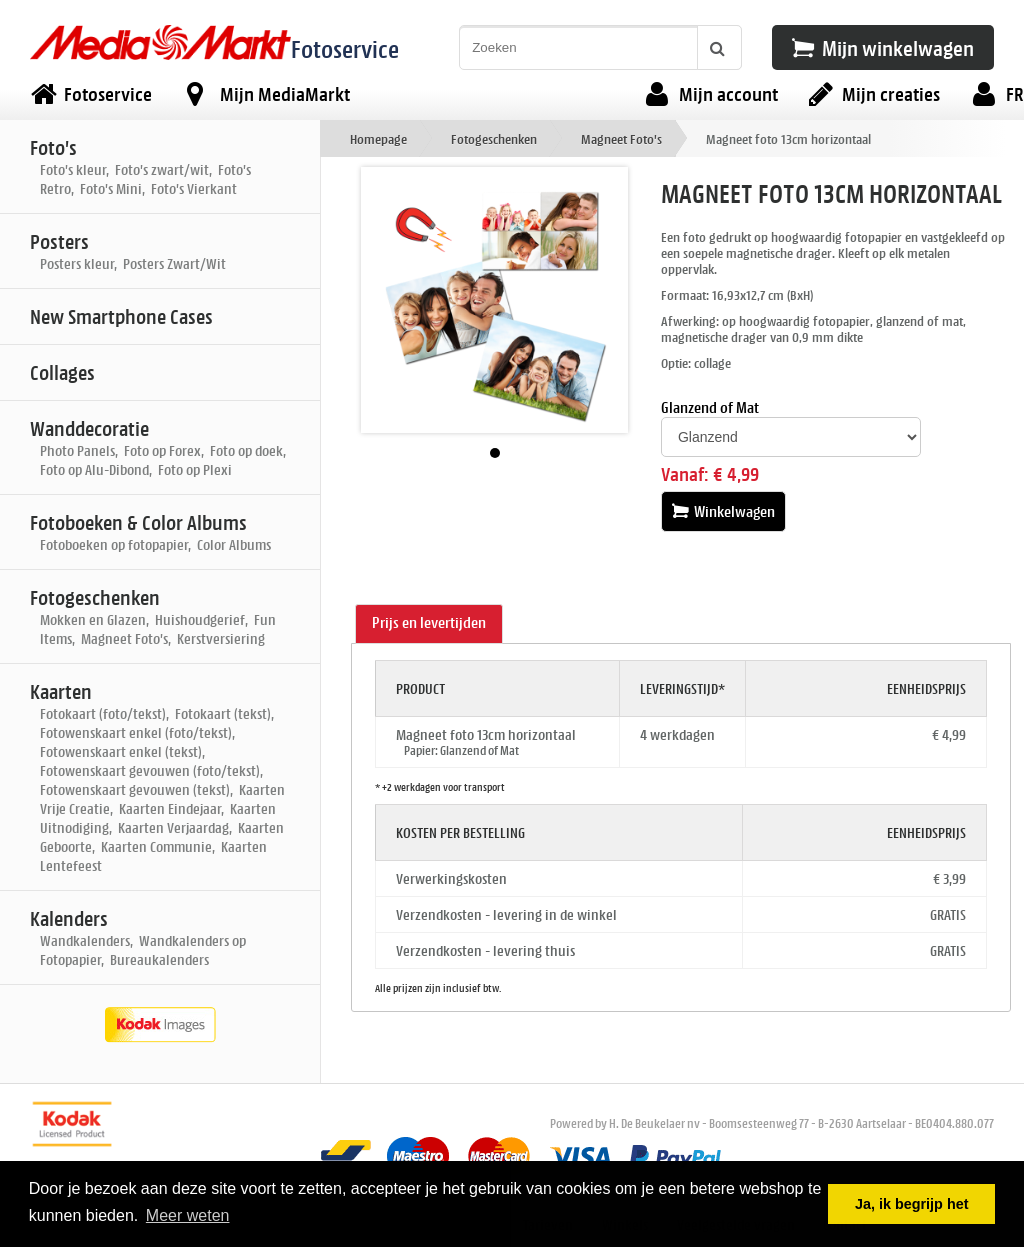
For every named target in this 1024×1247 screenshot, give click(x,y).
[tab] (429, 624)
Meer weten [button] (188, 1215)
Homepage (378, 138)
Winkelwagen (723, 511)
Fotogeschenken (494, 138)
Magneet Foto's (621, 138)
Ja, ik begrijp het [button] (912, 1204)
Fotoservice (345, 48)
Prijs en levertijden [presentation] (429, 622)
